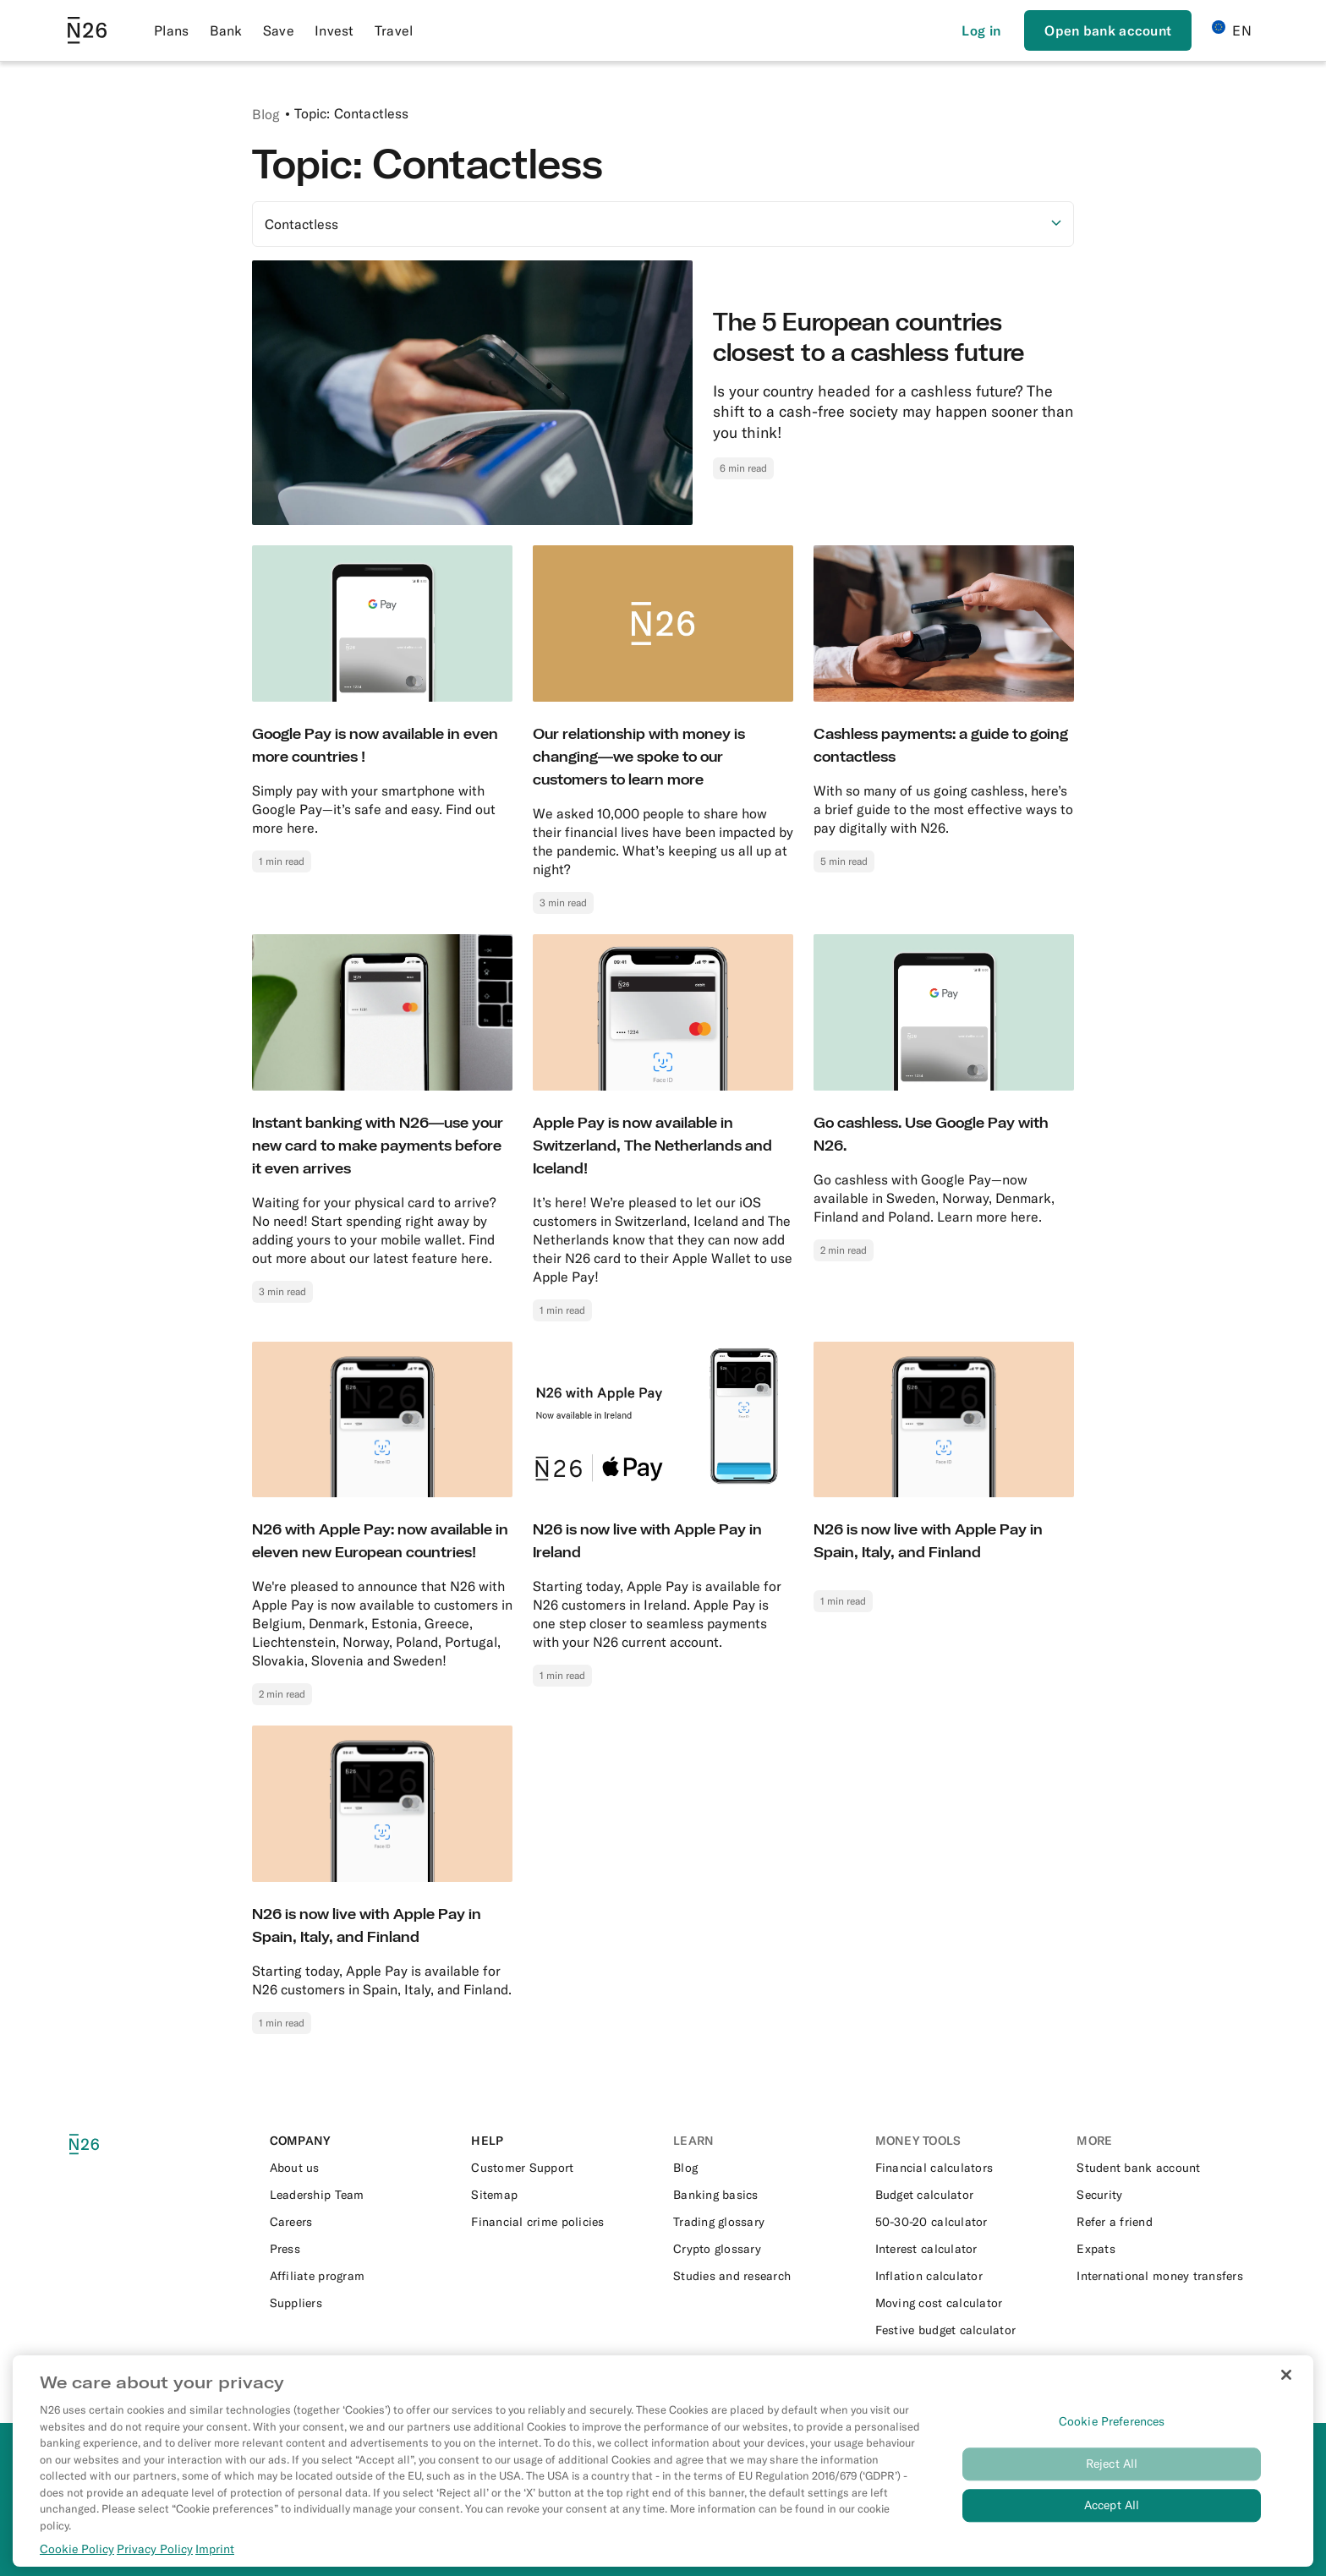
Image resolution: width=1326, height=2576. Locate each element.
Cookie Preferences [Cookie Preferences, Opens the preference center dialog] (1112, 2439)
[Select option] (663, 224)
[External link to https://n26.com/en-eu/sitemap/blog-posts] (562, 2194)
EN (1232, 29)
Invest (334, 30)
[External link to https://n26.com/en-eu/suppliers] (361, 2302)
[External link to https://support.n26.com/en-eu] (562, 2167)
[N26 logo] (108, 2144)
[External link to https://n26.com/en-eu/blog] (764, 2167)
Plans (171, 30)
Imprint (214, 2567)
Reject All (1111, 2482)
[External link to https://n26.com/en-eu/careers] (361, 2221)
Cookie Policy (77, 2567)
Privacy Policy (155, 2567)
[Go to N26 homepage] (87, 30)
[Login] (981, 30)
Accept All (1111, 2523)
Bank (226, 30)
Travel (394, 30)
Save (278, 30)
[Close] (1286, 2393)
